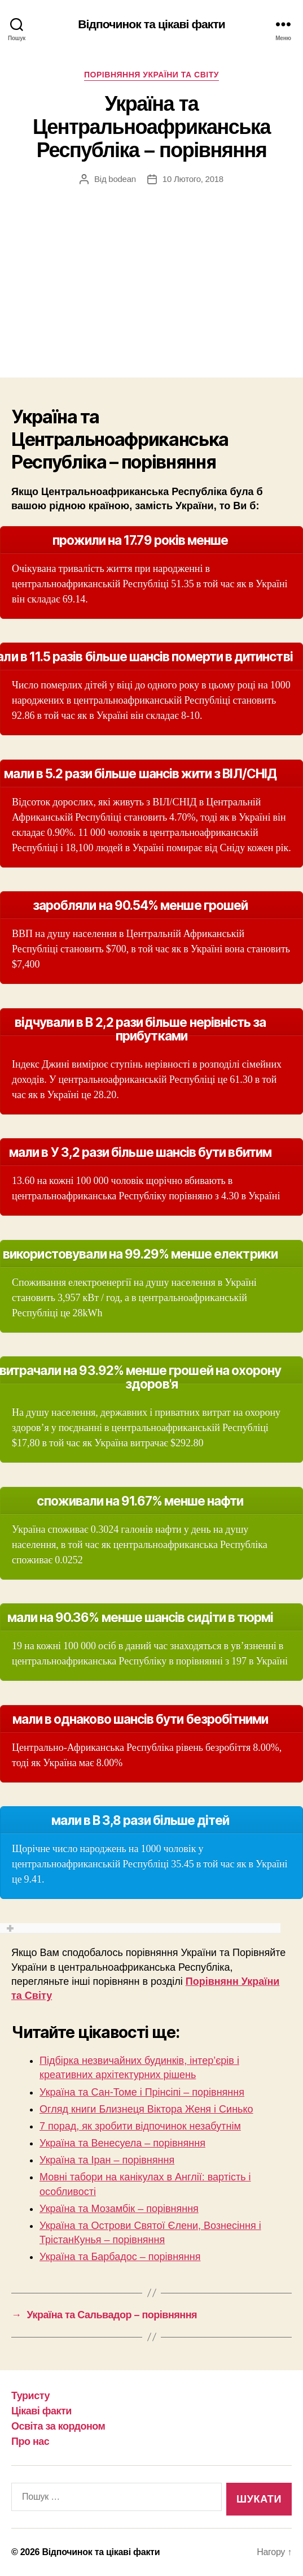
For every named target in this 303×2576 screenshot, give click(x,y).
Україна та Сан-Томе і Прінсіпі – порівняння (141, 2092)
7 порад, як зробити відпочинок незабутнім (140, 2126)
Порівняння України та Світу (151, 74)
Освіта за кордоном (58, 2426)
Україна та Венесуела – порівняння (122, 2143)
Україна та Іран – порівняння (106, 2160)
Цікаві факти (41, 2411)
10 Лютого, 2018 (193, 179)
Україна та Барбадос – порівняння (119, 2256)
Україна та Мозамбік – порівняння (119, 2208)
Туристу (30, 2395)
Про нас (30, 2441)
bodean (122, 179)
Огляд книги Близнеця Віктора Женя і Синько (146, 2109)
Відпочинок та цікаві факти (151, 24)
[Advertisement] (151, 270)
